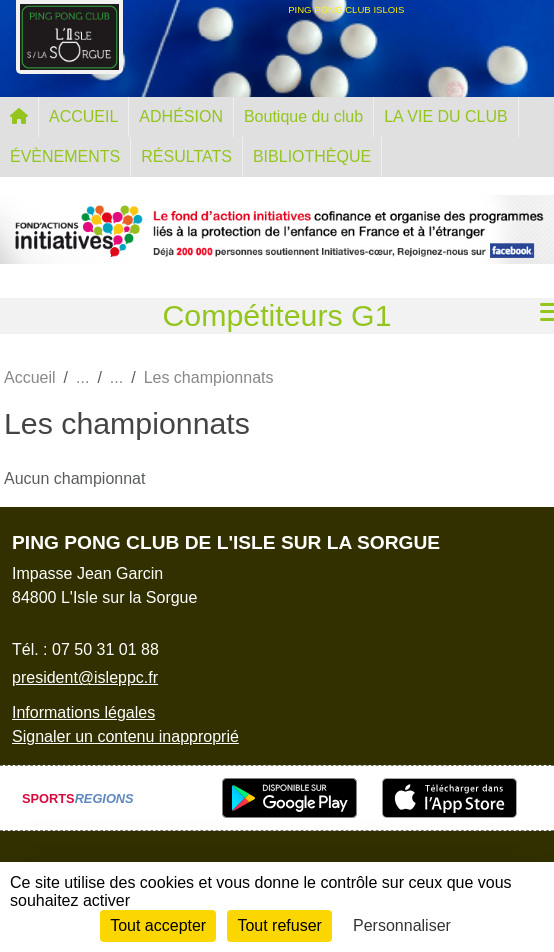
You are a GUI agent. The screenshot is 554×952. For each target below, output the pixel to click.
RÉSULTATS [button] (186, 156)
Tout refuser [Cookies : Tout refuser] (279, 925)
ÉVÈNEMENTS (65, 156)
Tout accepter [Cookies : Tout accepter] (158, 925)
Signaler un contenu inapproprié (125, 736)
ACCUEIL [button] (83, 116)
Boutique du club (303, 116)
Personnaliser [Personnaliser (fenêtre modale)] (402, 925)
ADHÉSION (181, 116)
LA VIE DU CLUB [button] (446, 116)
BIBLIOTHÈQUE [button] (312, 156)
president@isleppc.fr (85, 677)
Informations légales (83, 712)
